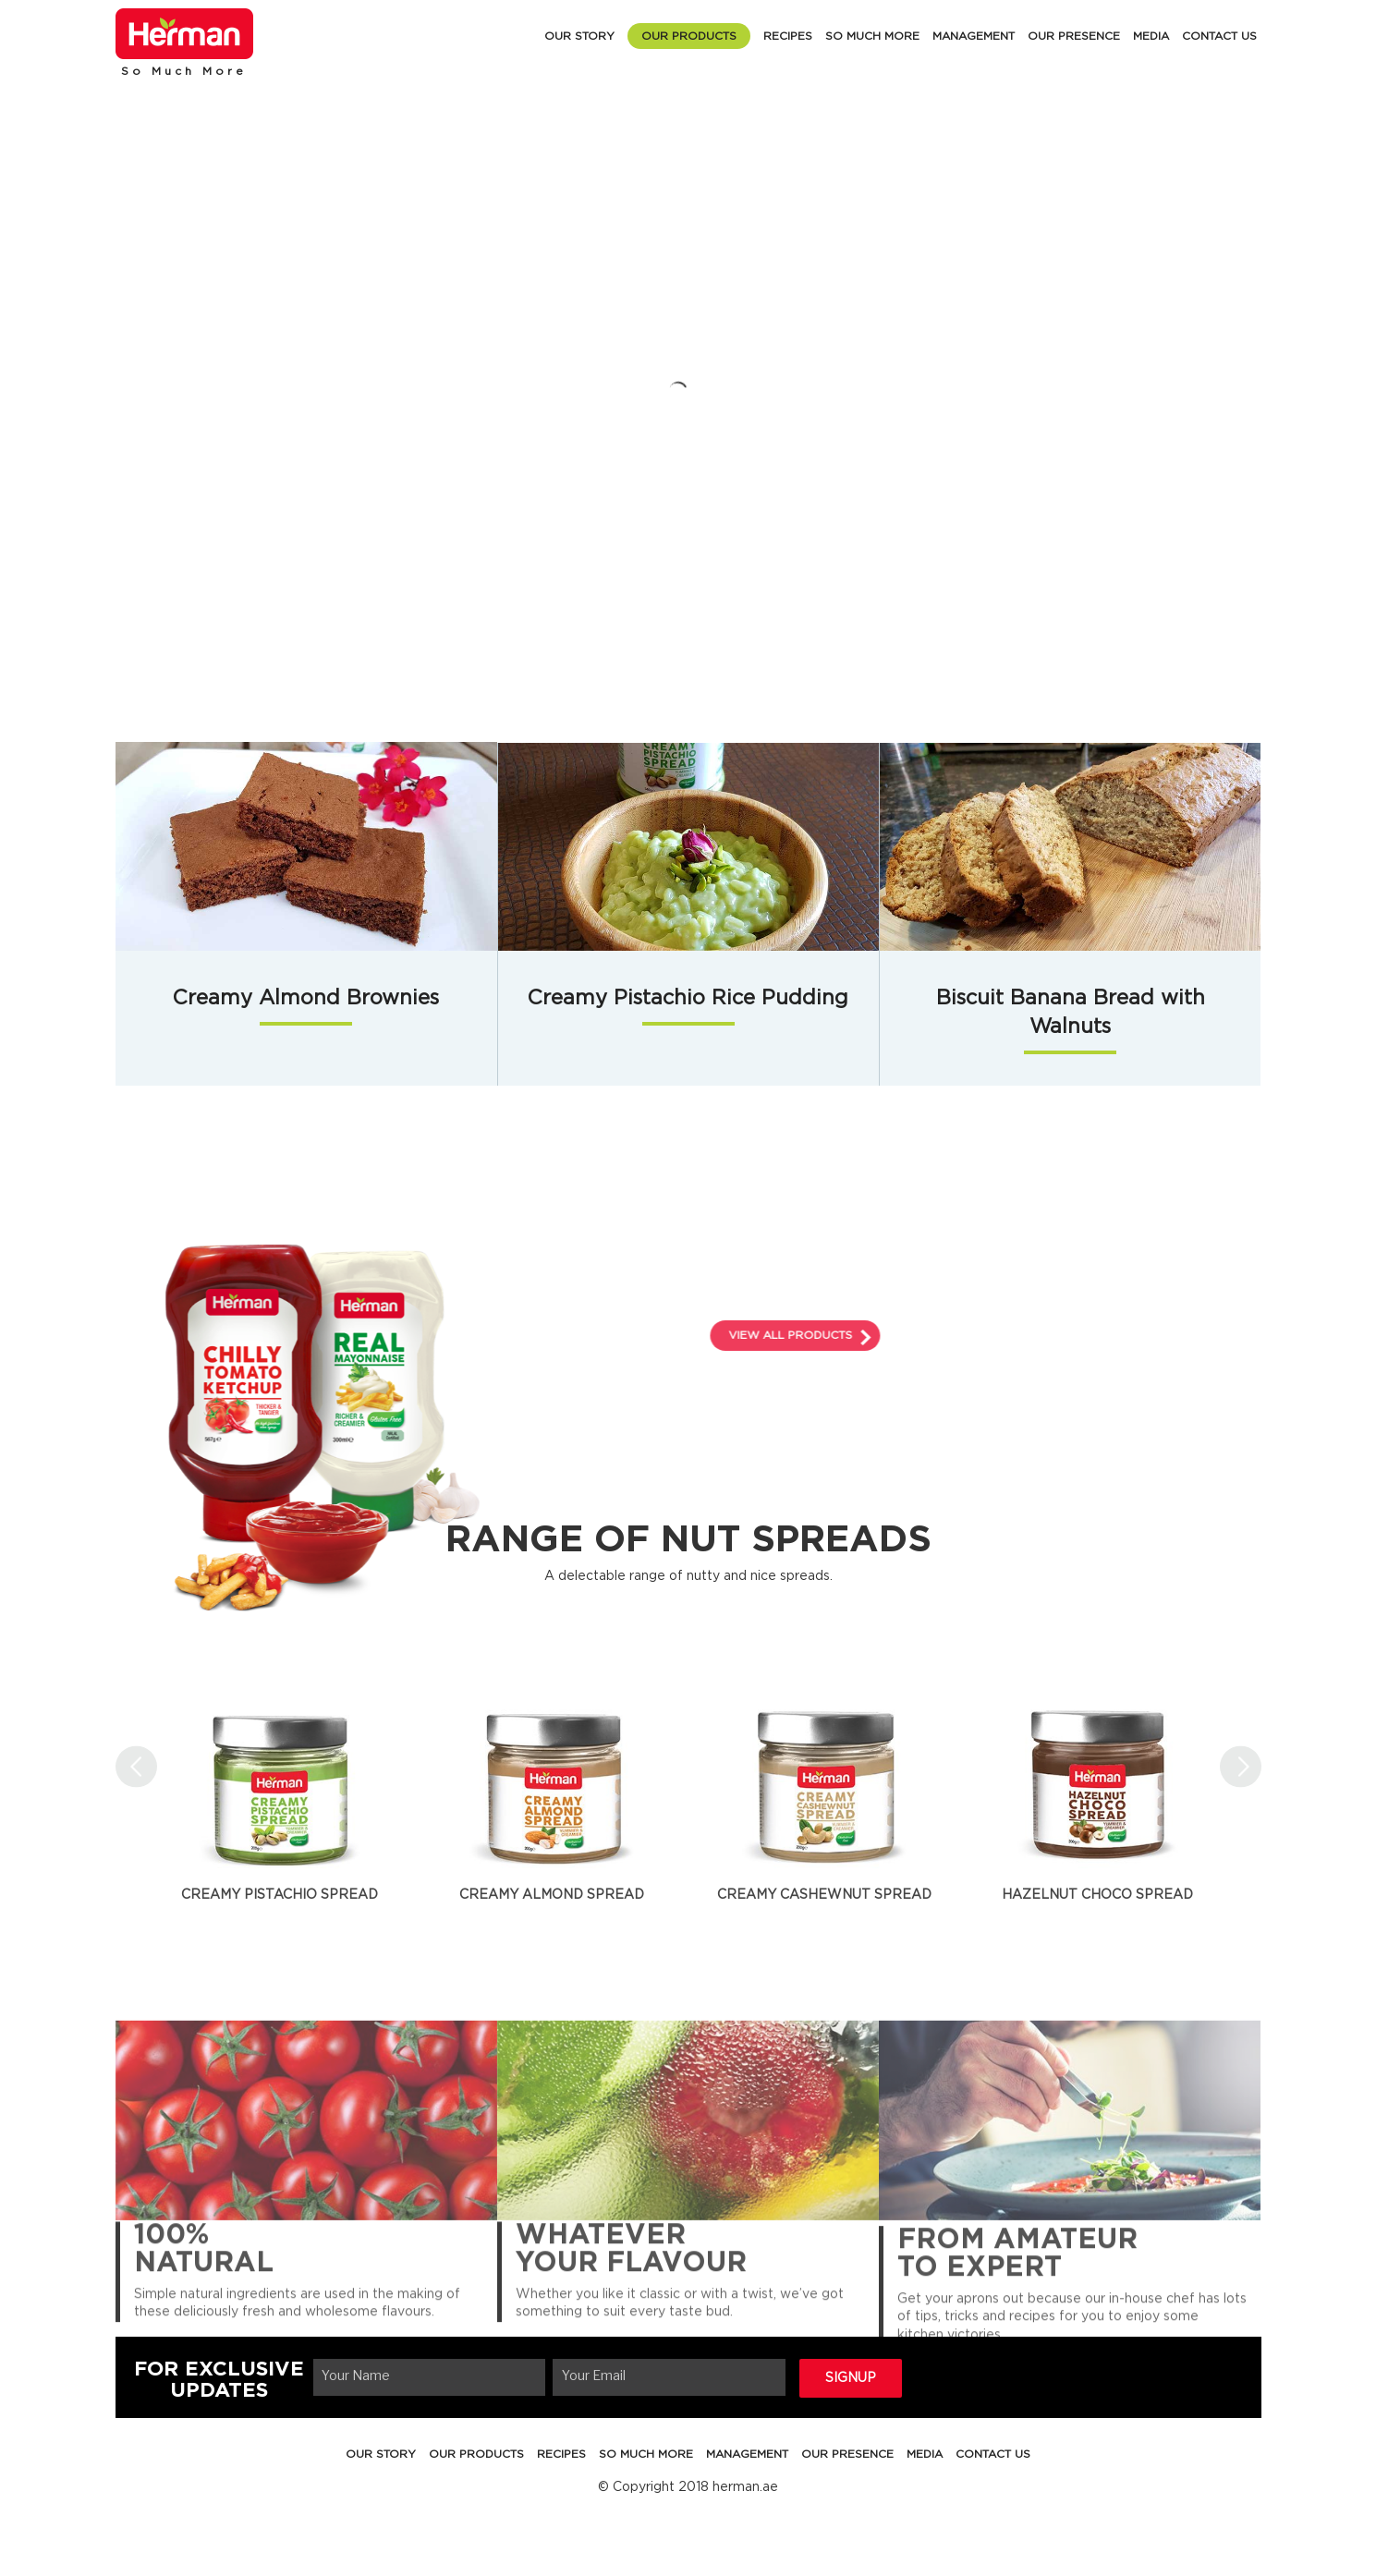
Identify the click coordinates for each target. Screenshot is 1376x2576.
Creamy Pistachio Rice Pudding (688, 999)
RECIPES (787, 36)
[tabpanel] (279, 1780)
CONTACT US (1219, 36)
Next (1240, 1766)
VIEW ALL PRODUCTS (940, 1335)
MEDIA (1151, 36)
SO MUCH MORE (872, 36)
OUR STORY (579, 36)
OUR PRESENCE (1074, 36)
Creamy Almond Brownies (306, 999)
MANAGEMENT (973, 36)
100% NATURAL (204, 2281)
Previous (136, 1766)
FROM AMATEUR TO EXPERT (1017, 2291)
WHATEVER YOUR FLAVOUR (631, 2281)
